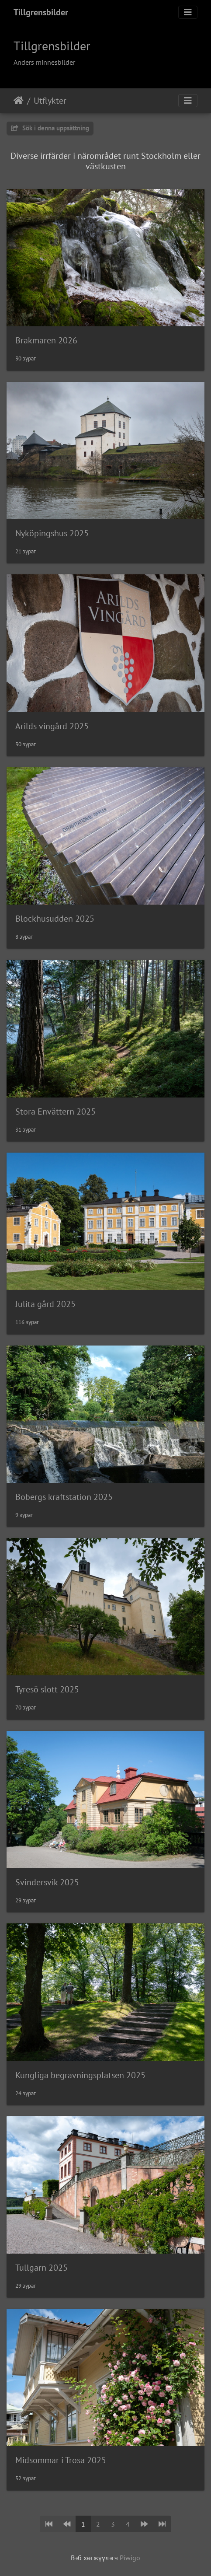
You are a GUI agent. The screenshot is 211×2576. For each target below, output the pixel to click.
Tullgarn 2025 (41, 2267)
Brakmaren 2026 (46, 340)
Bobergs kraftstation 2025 (64, 1497)
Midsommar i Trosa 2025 (60, 2460)
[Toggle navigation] (187, 12)
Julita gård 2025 (45, 1304)
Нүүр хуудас (19, 100)
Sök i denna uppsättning (50, 128)
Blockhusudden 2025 (54, 918)
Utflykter (50, 100)
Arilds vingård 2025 (52, 726)
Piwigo (130, 2557)
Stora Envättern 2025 (55, 1111)
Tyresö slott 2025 (47, 1689)
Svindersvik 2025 (47, 1882)
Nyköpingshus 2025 (52, 533)
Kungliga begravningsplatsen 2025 (80, 2075)
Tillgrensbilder (41, 12)
